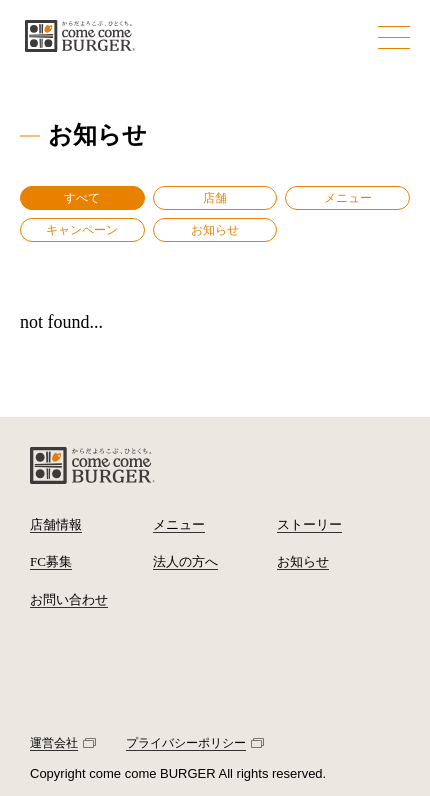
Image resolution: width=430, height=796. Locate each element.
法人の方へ (185, 561)
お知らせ (215, 230)
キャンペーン (82, 230)
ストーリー (309, 524)
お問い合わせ (69, 599)
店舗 (215, 198)
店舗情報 (56, 524)
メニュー (348, 198)
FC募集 (51, 561)
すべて (82, 198)
